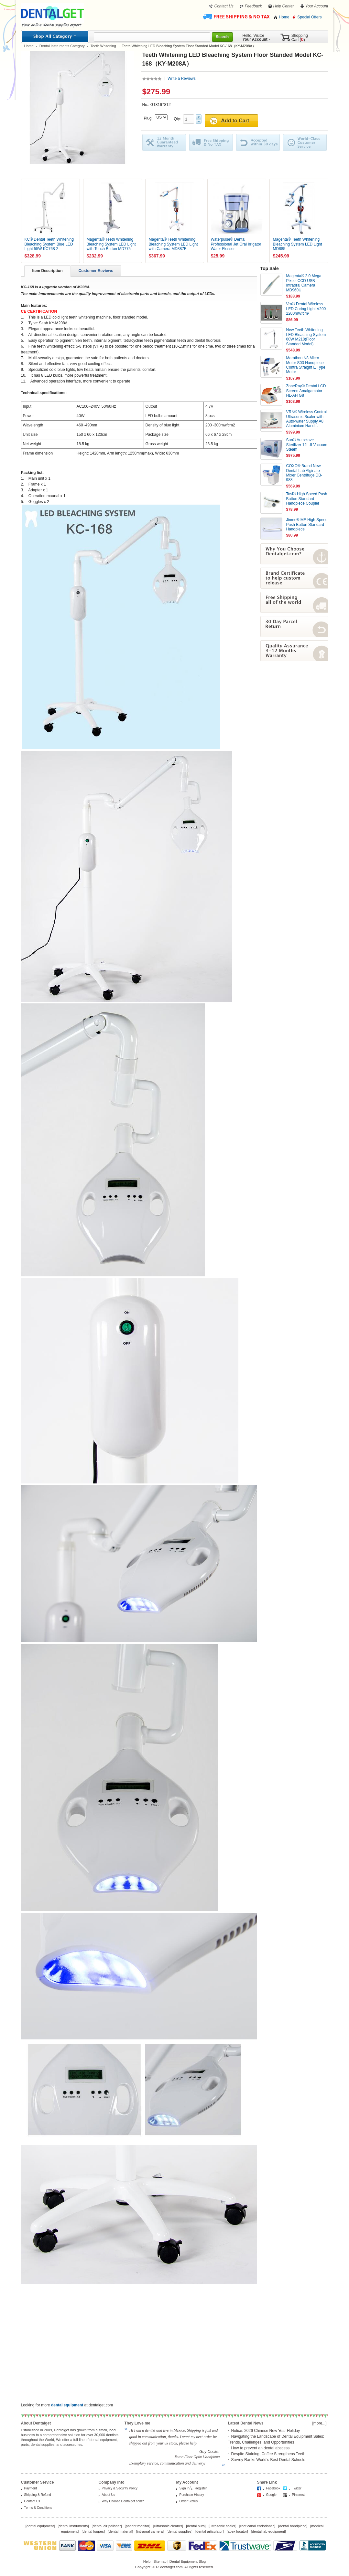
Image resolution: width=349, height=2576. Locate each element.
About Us (108, 2495)
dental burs (195, 2526)
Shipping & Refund (37, 2495)
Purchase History (192, 2495)
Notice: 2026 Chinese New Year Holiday (265, 2430)
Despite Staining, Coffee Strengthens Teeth (268, 2454)
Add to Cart (235, 120)
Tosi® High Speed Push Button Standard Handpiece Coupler (306, 499)
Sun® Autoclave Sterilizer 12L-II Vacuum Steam (306, 445)
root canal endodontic (257, 2526)
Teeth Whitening (103, 46)
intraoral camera (150, 2531)
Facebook (273, 2488)
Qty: (178, 119)
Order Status (189, 2501)
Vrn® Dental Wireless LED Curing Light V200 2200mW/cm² (306, 309)
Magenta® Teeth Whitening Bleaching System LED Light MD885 (297, 244)
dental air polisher (107, 2526)
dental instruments (73, 2526)
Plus (199, 116)
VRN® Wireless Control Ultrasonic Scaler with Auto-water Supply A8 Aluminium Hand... (306, 419)
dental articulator (209, 2531)
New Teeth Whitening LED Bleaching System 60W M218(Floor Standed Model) (306, 337)
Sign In (185, 2488)
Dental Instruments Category (62, 46)
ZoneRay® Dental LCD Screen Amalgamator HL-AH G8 (306, 391)
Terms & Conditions (38, 2507)
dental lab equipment (268, 2531)
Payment (30, 2488)
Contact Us (223, 6)
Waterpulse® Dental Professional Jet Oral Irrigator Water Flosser (236, 244)
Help (147, 2561)
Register (201, 2488)
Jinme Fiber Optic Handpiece (197, 2457)
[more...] (319, 2423)
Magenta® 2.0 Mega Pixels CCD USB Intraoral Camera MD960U (304, 283)
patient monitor (137, 2526)
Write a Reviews (181, 78)
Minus (199, 121)
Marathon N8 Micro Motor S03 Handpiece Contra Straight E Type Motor (305, 365)
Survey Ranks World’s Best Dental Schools (268, 2459)
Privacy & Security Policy (120, 2488)
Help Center (283, 6)
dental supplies (179, 2531)
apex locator (237, 2531)
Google (271, 2495)
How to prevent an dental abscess (260, 2448)
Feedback (253, 6)
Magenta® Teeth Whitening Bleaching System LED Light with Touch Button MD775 (111, 244)
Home (284, 17)
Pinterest (298, 2495)
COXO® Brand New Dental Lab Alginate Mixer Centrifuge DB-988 (304, 473)
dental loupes (93, 2531)
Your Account (316, 6)
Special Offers (309, 17)
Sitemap (159, 2561)
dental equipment (40, 2526)
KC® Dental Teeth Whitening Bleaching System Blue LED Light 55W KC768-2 (49, 244)
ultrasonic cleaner (168, 2526)
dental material (120, 2531)
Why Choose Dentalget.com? (123, 2501)
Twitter (296, 2488)
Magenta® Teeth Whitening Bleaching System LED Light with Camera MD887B (173, 244)
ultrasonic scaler (222, 2526)
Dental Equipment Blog (187, 2561)
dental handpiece (292, 2526)
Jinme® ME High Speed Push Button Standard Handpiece (307, 524)
